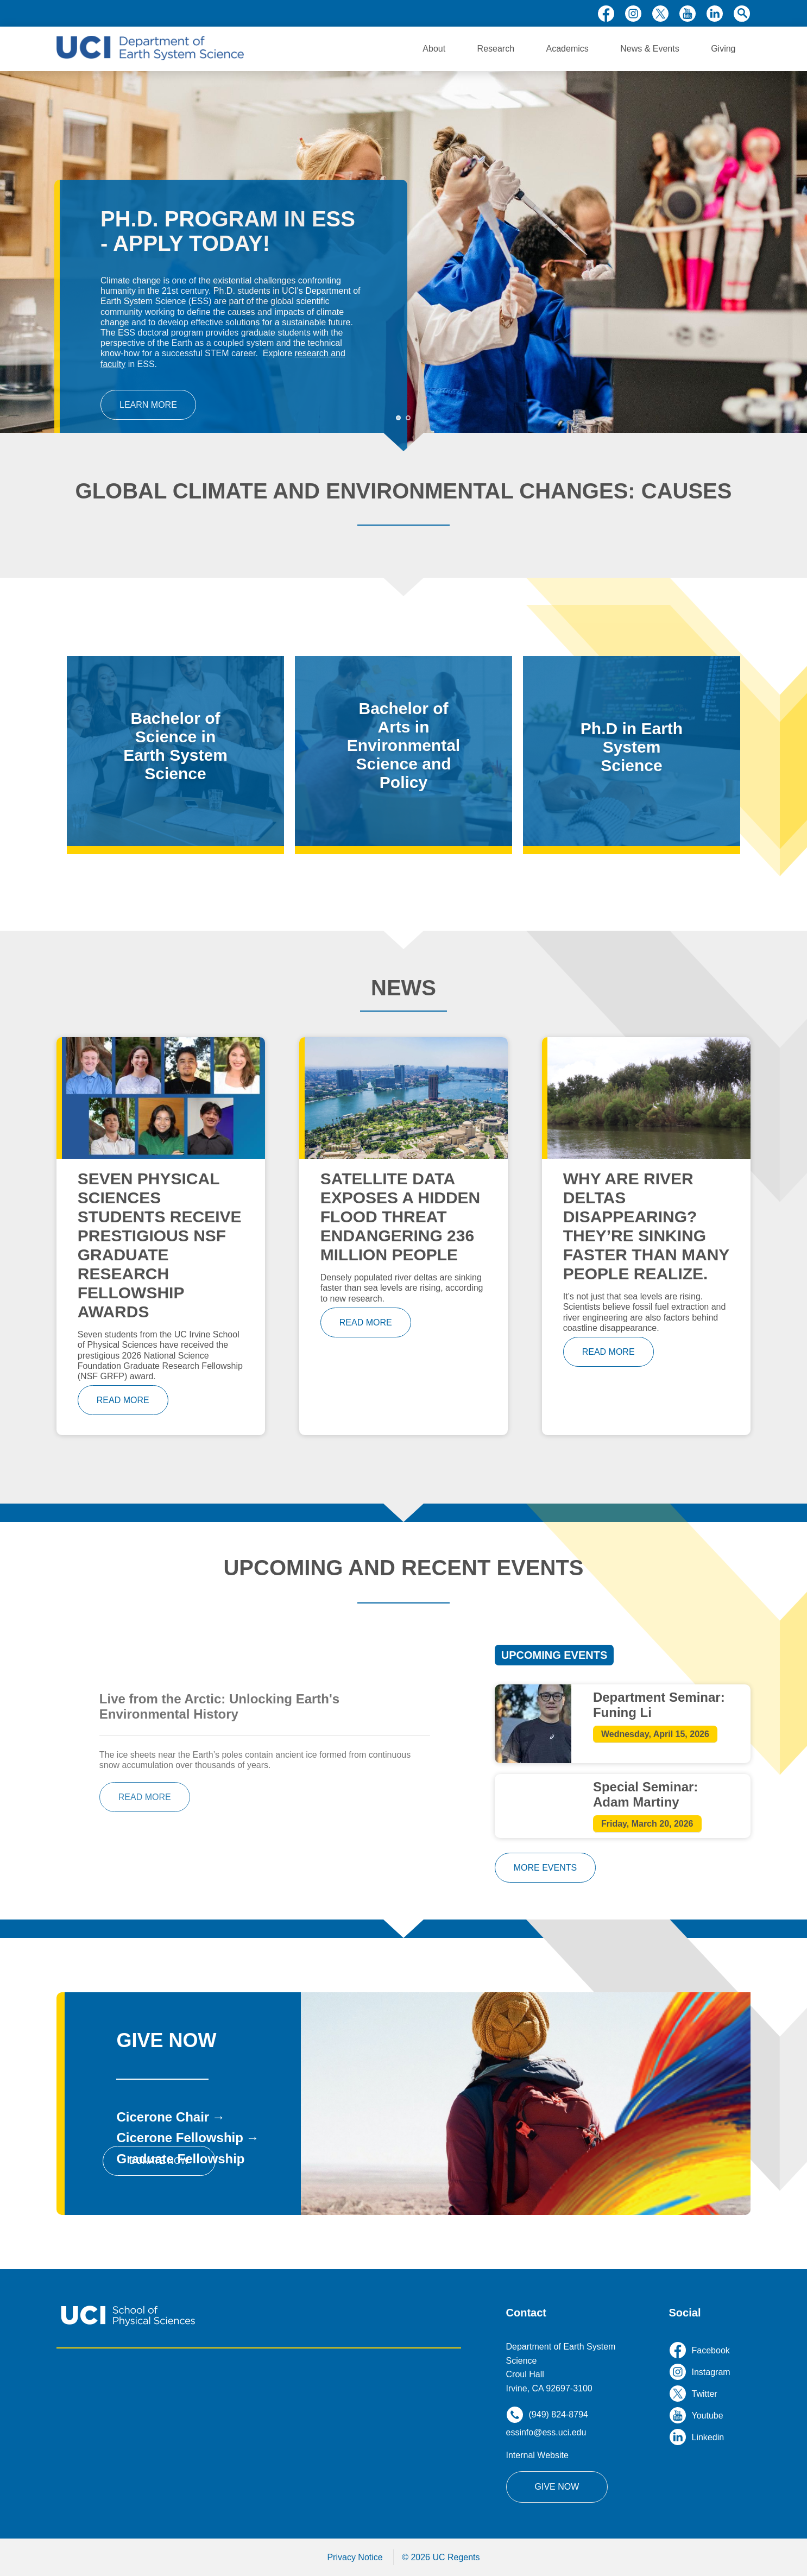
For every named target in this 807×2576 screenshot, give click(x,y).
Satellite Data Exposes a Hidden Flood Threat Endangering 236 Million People (400, 1217)
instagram (633, 13)
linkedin (714, 13)
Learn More (148, 404)
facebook (606, 13)
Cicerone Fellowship (179, 2137)
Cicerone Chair (162, 2117)
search (742, 13)
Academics (567, 48)
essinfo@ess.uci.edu (546, 2432)
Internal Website (537, 2455)
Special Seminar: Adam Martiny (645, 1794)
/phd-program (631, 751)
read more (123, 1400)
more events (545, 1867)
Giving (723, 48)
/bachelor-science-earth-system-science (175, 751)
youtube (687, 13)
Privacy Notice (354, 2557)
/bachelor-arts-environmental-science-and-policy (403, 751)
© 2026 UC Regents (441, 2557)
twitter (660, 13)
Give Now (557, 2486)
